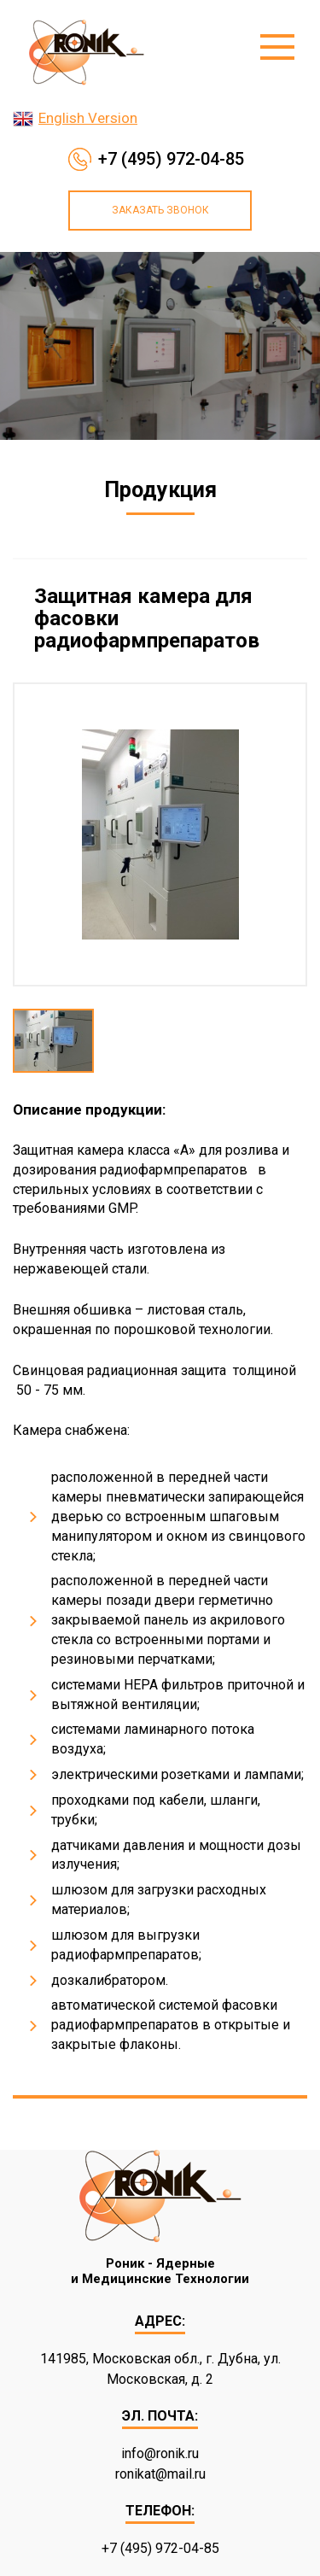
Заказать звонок (160, 210)
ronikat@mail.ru (160, 2474)
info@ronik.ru (160, 2453)
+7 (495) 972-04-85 (171, 159)
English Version (87, 117)
